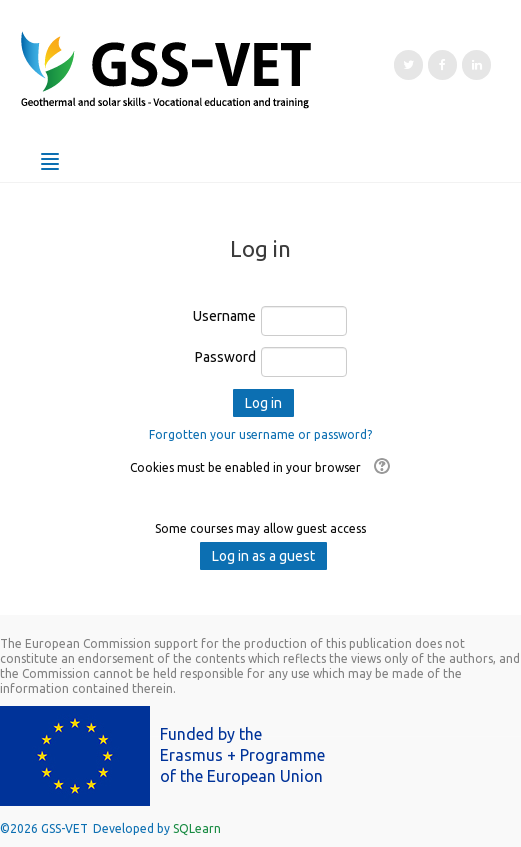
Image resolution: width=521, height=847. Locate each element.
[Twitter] (408, 65)
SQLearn (197, 828)
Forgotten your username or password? (260, 434)
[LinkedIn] (476, 65)
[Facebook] (442, 65)
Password (225, 357)
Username (224, 316)
